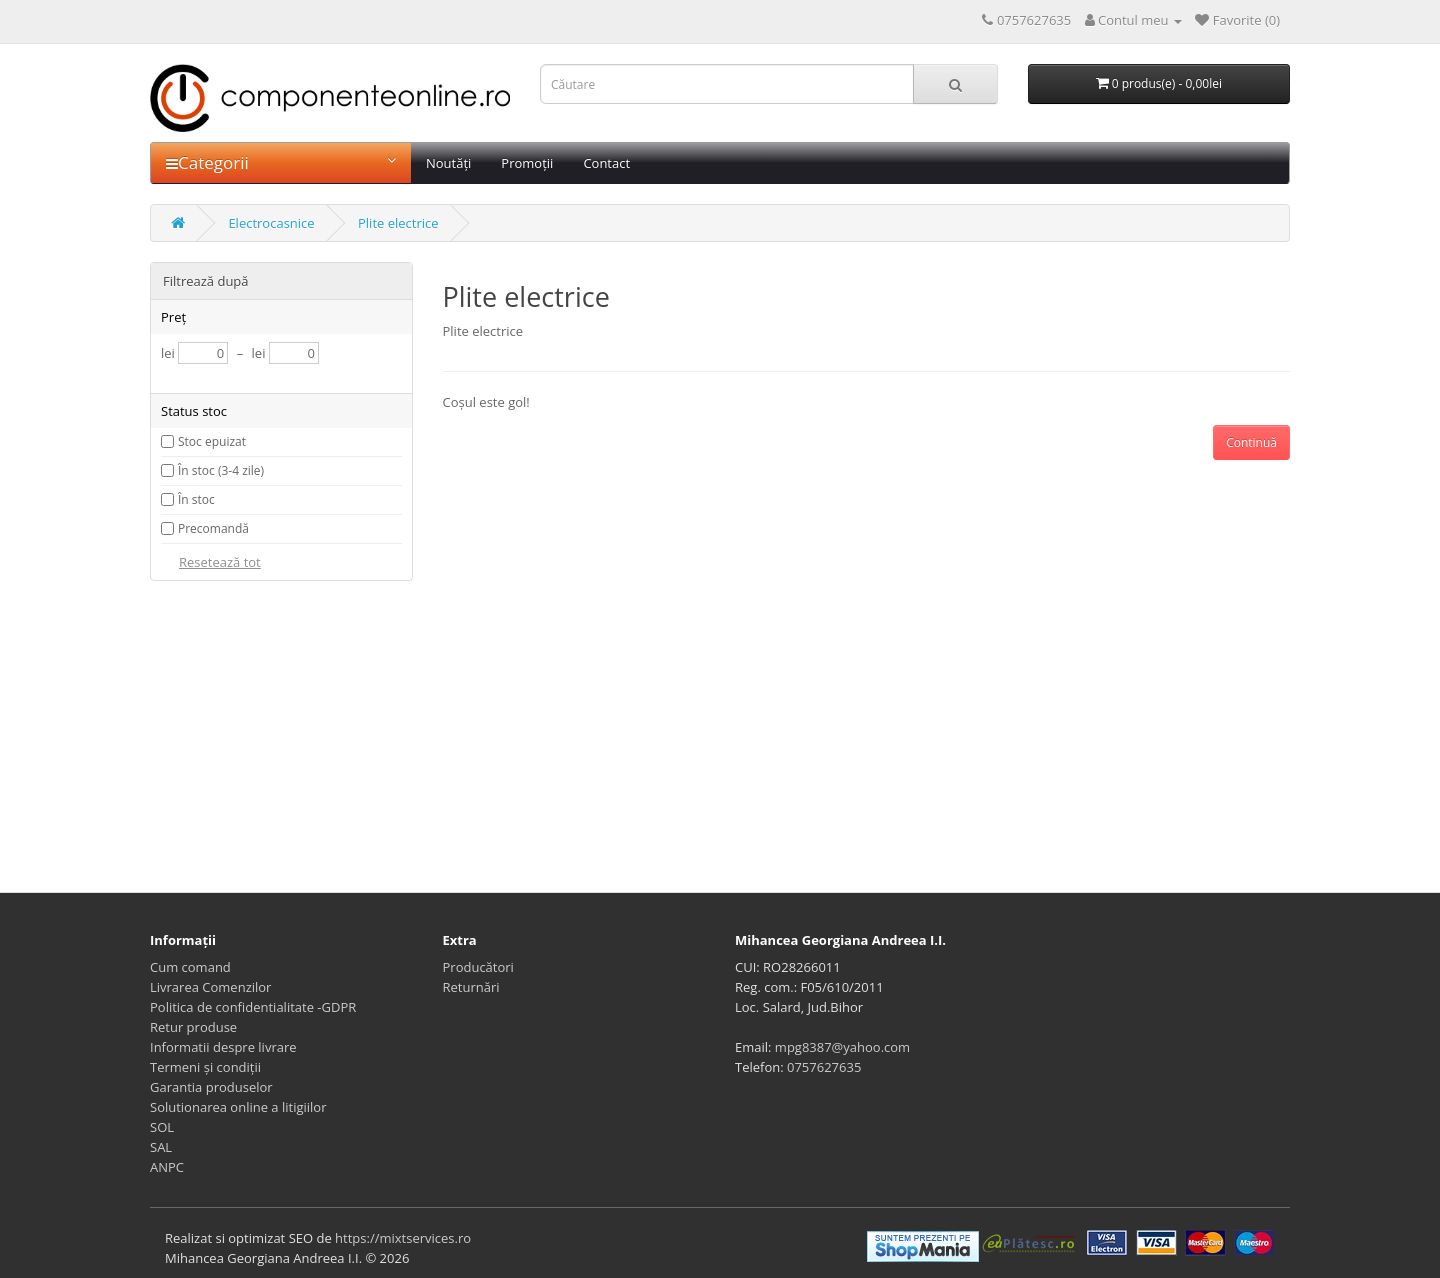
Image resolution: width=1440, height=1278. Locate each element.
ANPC (167, 1167)
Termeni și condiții (205, 1067)
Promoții (527, 163)
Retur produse (193, 1027)
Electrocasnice (271, 223)
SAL (161, 1147)
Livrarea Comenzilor (210, 987)
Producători (478, 967)
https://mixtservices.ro (403, 1238)
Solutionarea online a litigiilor (238, 1107)
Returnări (471, 987)
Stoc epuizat (212, 441)
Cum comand (190, 967)
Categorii (281, 162)
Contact (606, 163)
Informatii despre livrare (223, 1047)
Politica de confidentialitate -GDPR (253, 1007)
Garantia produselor (211, 1087)
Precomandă (213, 528)
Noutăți (448, 163)
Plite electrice (398, 223)
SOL (162, 1127)
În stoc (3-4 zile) (221, 470)
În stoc (196, 499)
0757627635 (824, 1067)
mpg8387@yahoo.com (842, 1047)
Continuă (1251, 442)
